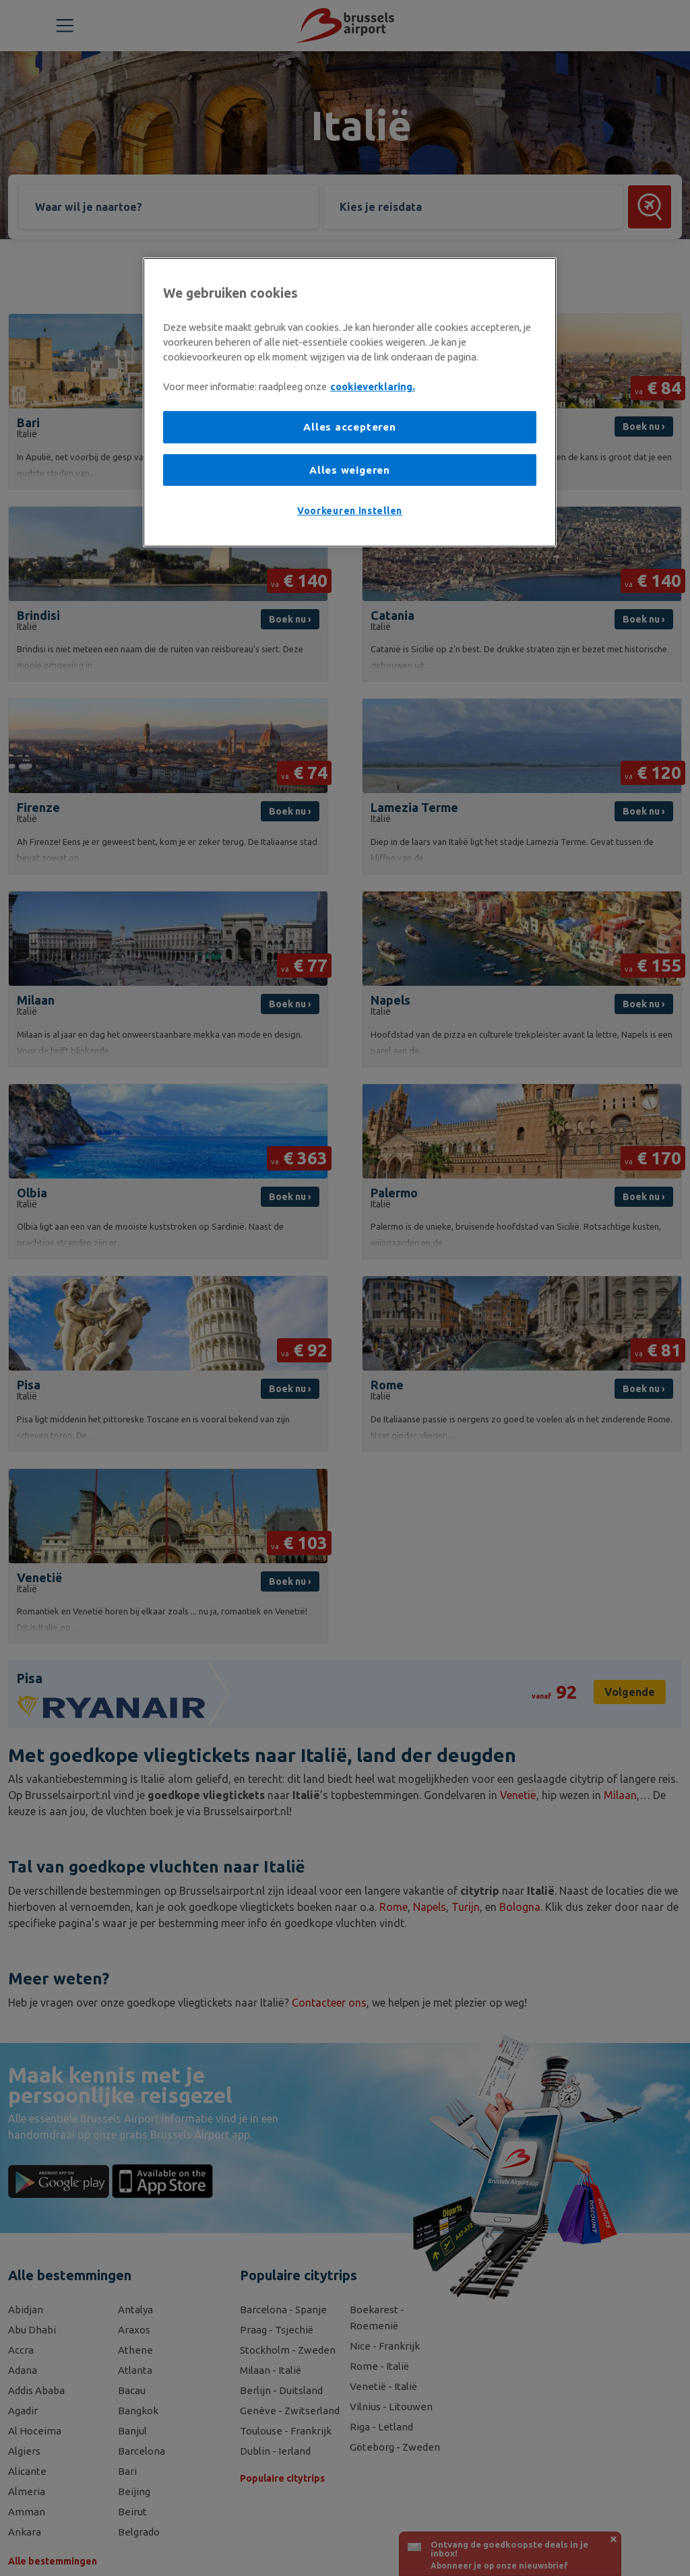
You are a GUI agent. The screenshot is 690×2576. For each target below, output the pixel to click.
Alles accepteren (349, 427)
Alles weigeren (349, 470)
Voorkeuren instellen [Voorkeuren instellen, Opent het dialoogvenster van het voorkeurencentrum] (349, 510)
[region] (350, 401)
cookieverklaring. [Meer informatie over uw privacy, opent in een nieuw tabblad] (372, 386)
